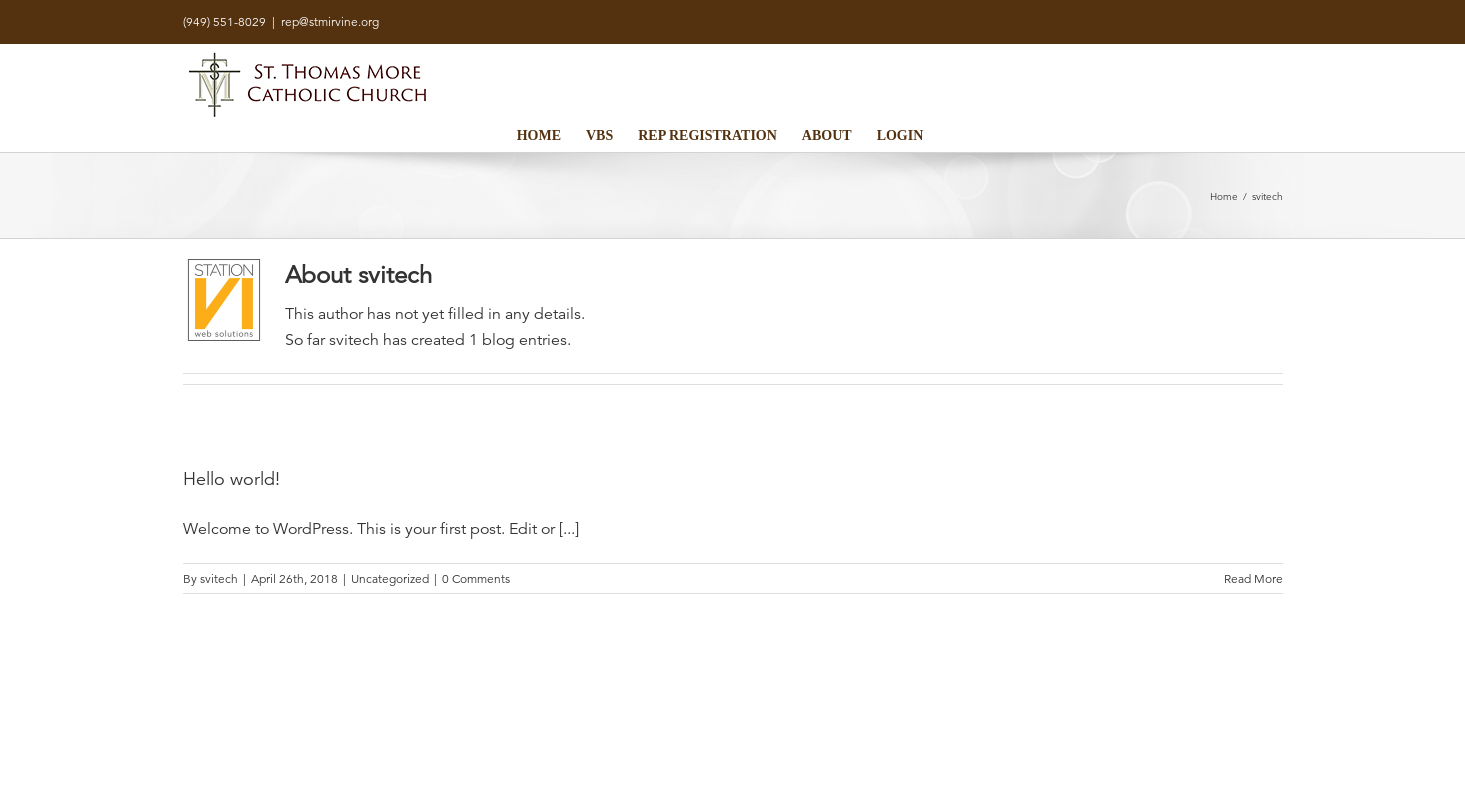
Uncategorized (390, 578)
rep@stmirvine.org (330, 21)
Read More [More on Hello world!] (1253, 578)
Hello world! (231, 478)
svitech (219, 578)
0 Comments (476, 578)
